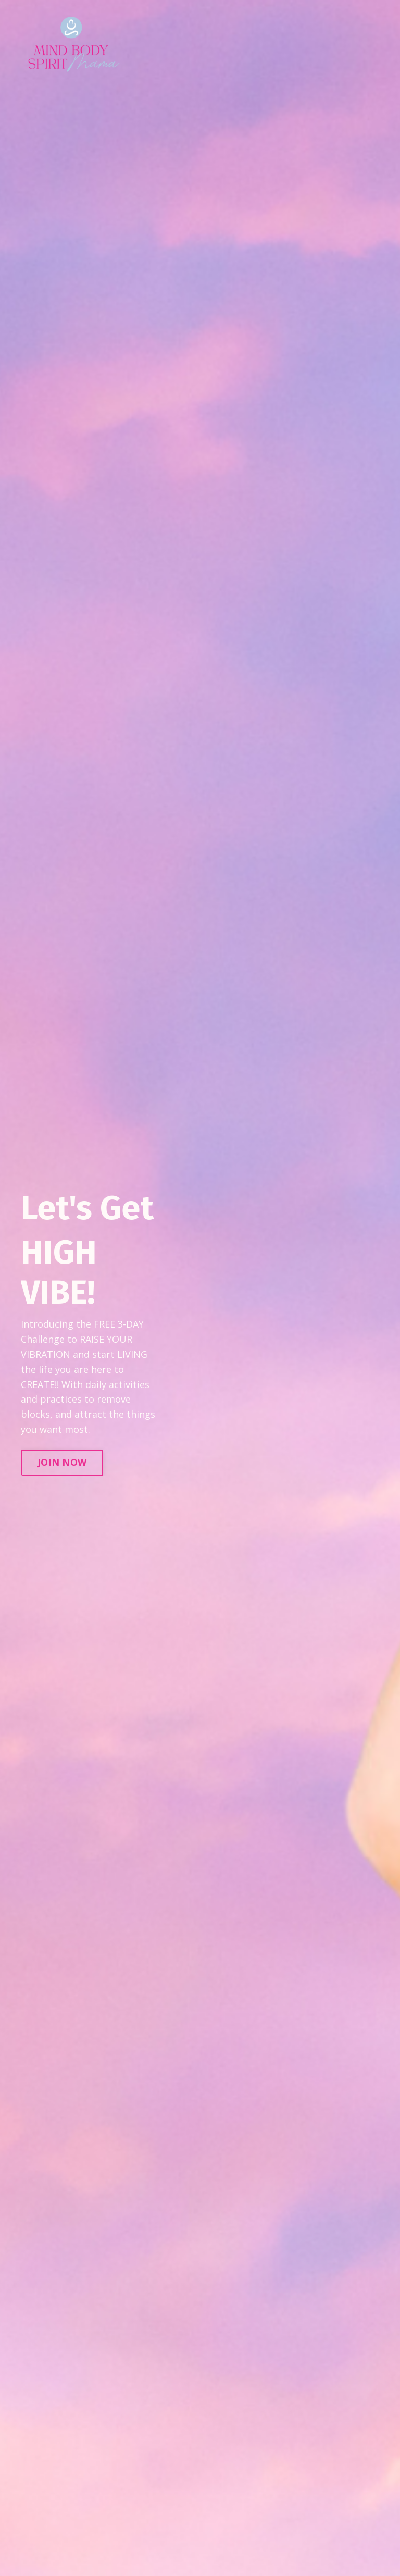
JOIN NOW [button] (62, 1462)
